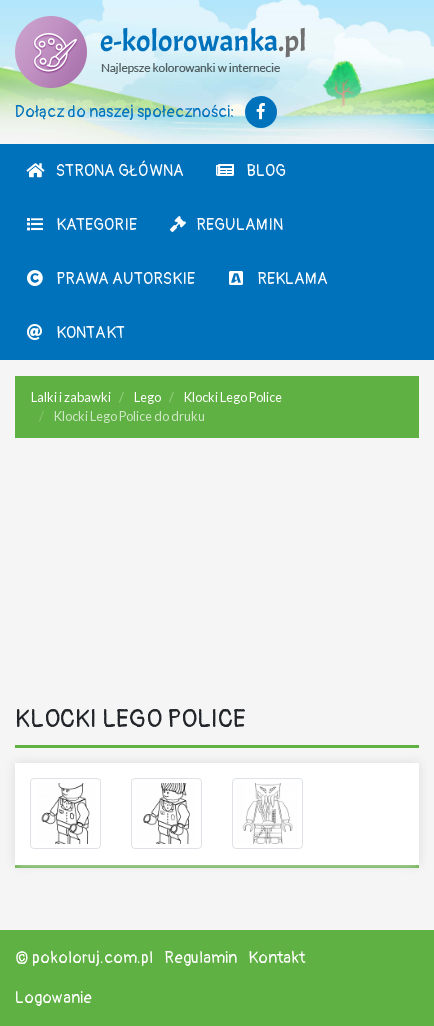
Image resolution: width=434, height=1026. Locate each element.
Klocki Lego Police (233, 397)
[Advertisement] (217, 574)
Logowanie (53, 998)
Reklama (277, 279)
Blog (250, 171)
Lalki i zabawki (71, 397)
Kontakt (75, 333)
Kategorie (81, 225)
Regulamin (225, 225)
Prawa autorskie (110, 279)
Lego (147, 397)
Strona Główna (104, 171)
